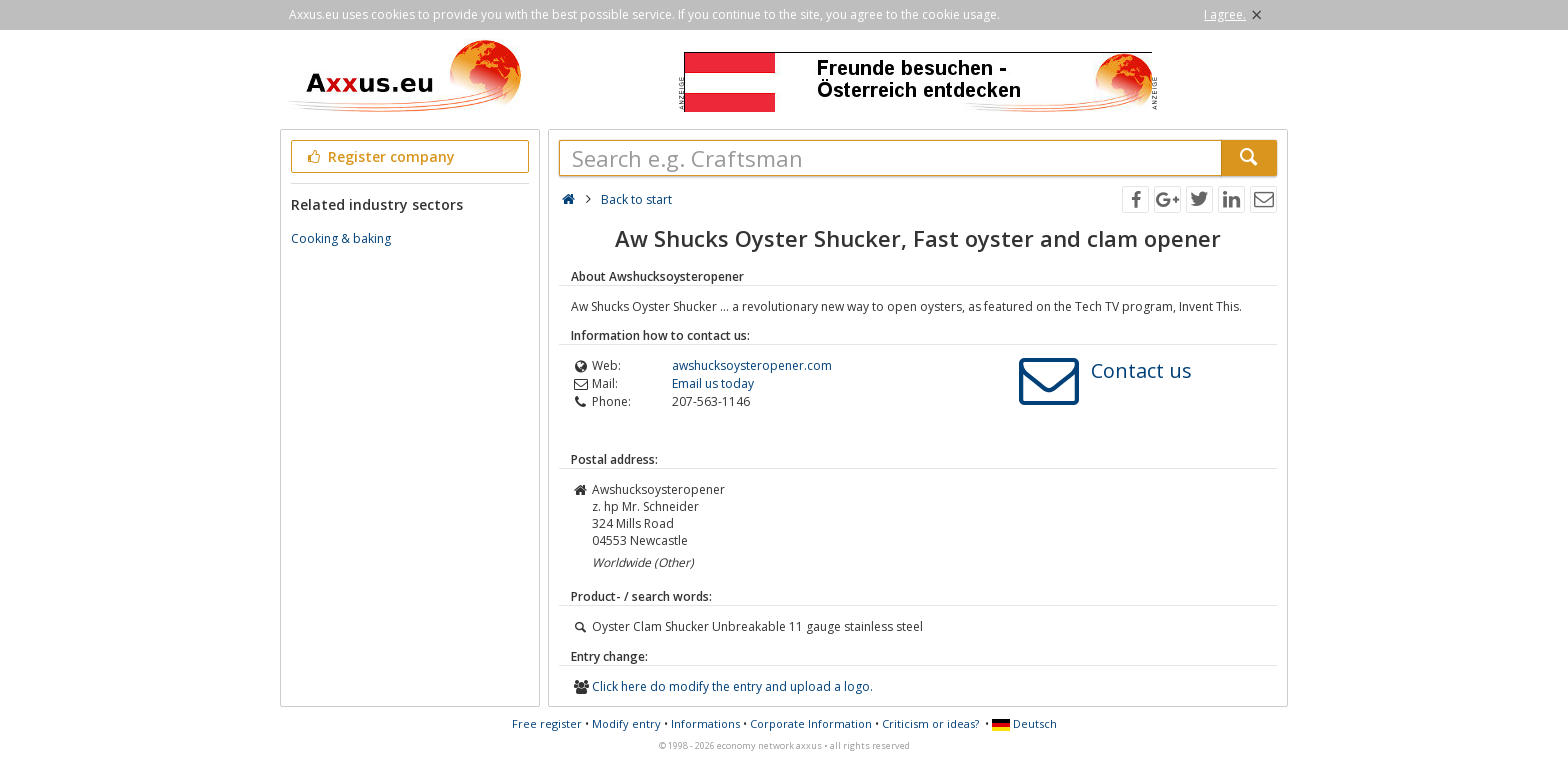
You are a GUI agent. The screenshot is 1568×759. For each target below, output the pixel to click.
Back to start (636, 199)
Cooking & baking (341, 238)
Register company (379, 156)
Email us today (713, 383)
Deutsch (1024, 723)
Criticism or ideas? (930, 723)
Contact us (1141, 370)
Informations (705, 723)
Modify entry (626, 723)
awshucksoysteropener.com (752, 365)
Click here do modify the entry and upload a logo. (732, 686)
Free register (547, 723)
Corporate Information (811, 723)
